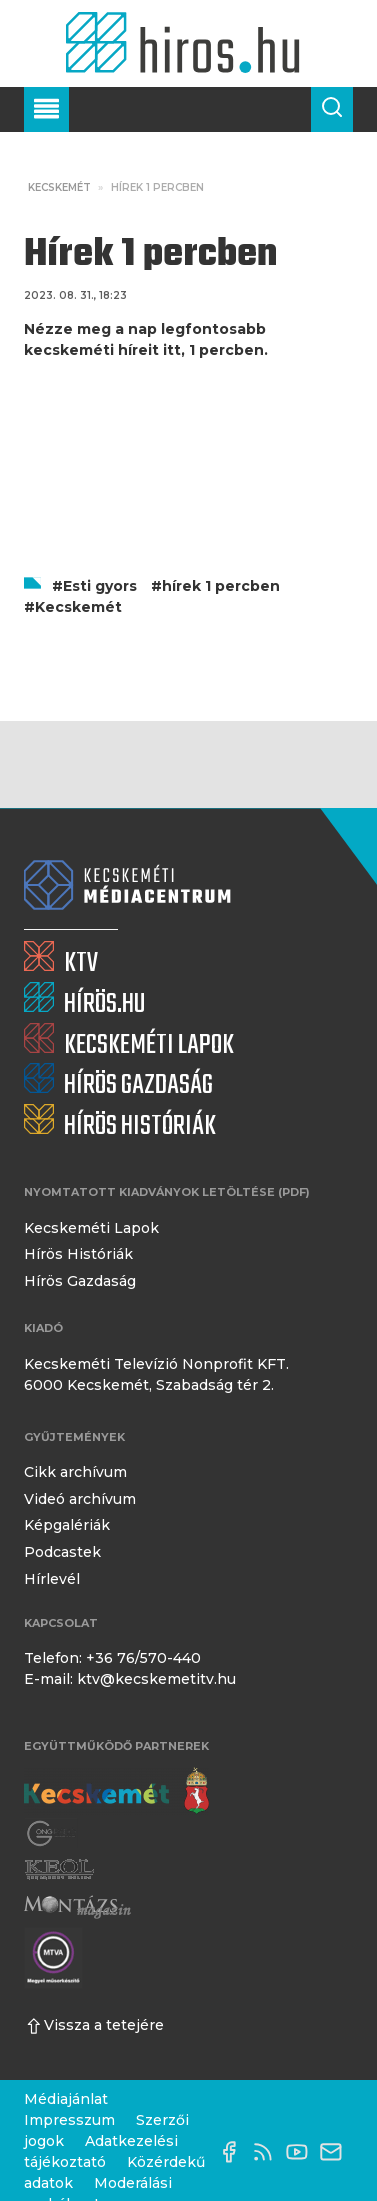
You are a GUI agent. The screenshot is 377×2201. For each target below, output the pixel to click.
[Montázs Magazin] (77, 1906)
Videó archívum (80, 1499)
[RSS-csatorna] (268, 2152)
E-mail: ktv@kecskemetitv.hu (130, 1679)
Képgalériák (67, 1525)
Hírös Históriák (78, 1254)
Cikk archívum (75, 1472)
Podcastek (62, 1552)
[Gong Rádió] (52, 1833)
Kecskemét (59, 187)
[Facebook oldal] (234, 2152)
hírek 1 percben (221, 586)
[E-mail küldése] (336, 2152)
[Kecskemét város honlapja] (116, 1791)
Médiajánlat (66, 2099)
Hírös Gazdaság (80, 1281)
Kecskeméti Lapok (91, 1228)
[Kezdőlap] (188, 43)
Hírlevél (52, 1579)
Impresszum (69, 2120)
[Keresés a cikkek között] (332, 109)
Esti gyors (100, 586)
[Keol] (59, 1869)
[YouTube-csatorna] (302, 2152)
